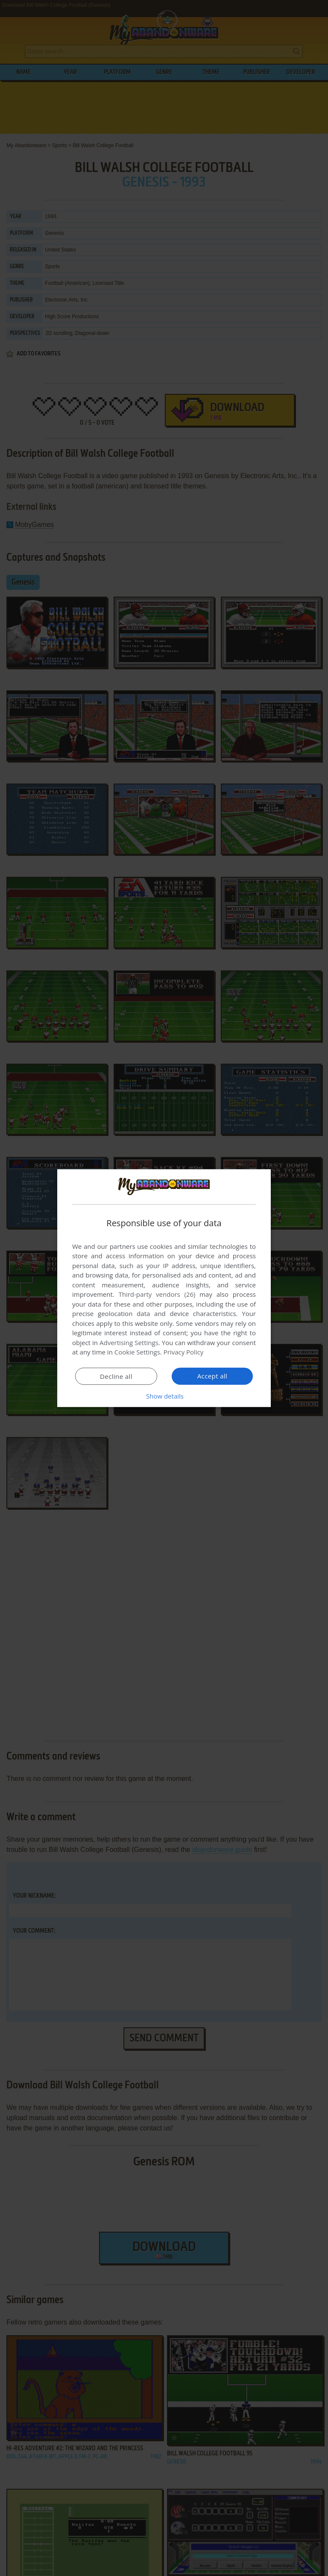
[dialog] (164, 1288)
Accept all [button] (212, 1376)
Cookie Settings (137, 1352)
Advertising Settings (129, 1342)
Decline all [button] (116, 1376)
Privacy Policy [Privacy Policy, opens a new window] (184, 1352)
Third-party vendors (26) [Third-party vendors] (156, 1294)
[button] (164, 1396)
